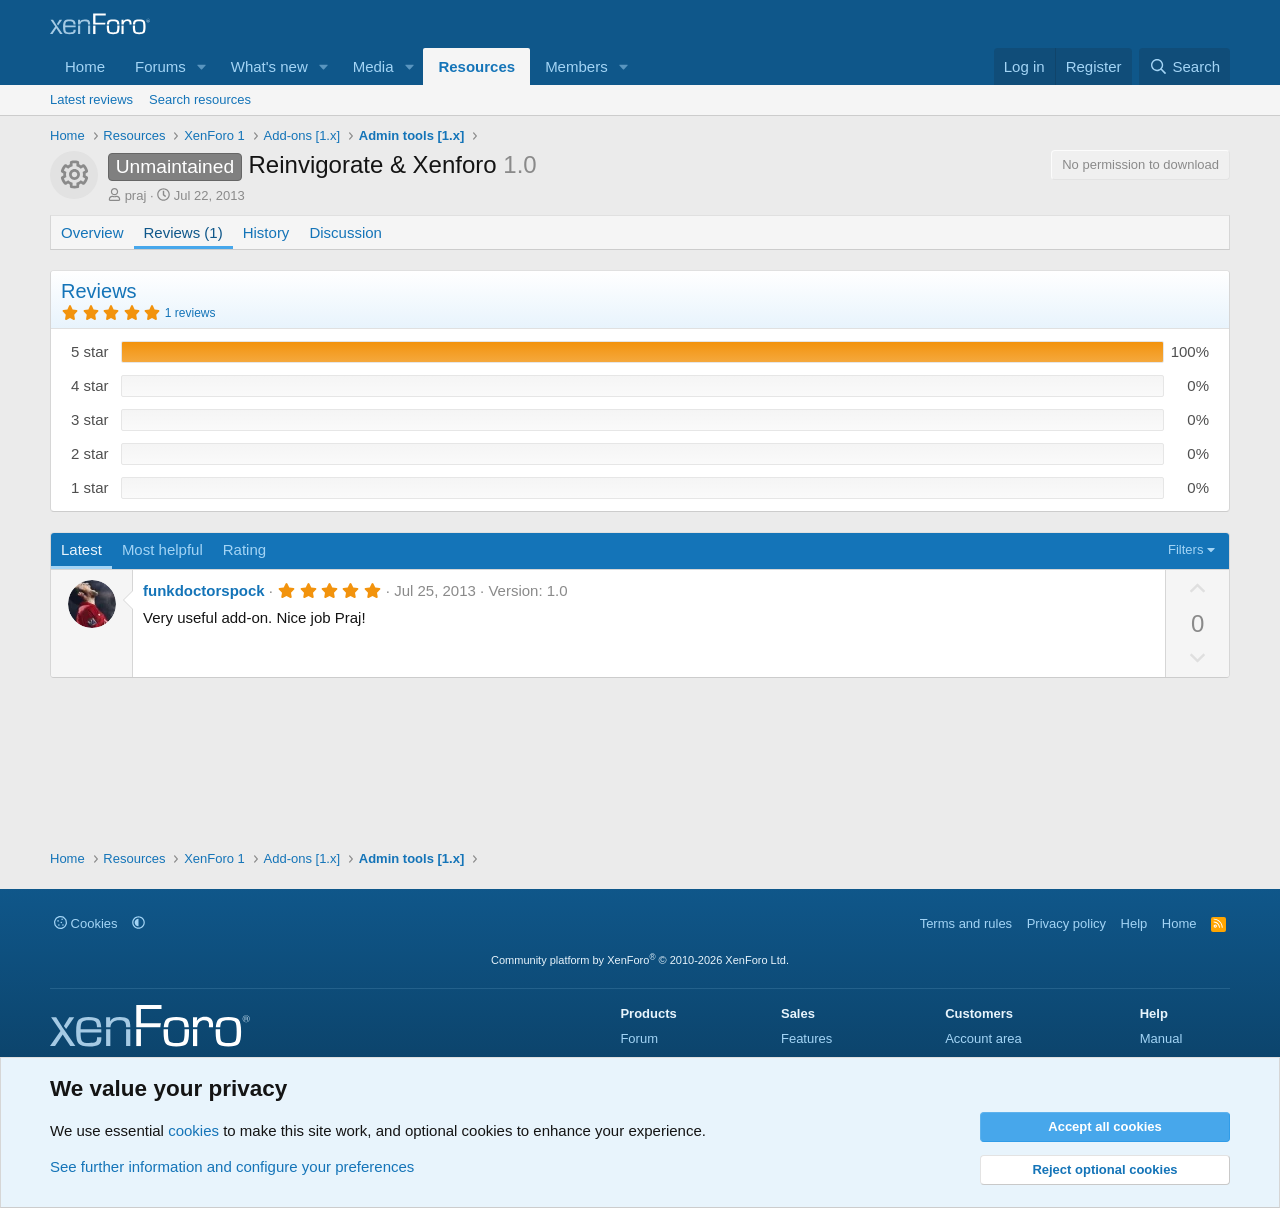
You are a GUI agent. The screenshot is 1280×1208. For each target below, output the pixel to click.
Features (806, 1038)
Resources (476, 66)
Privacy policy (1066, 923)
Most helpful (162, 549)
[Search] (1184, 66)
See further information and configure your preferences (232, 1166)
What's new (269, 66)
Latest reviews (91, 99)
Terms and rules (966, 923)
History (266, 232)
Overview (92, 232)
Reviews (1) (183, 232)
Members (576, 66)
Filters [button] (1185, 549)
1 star (90, 487)
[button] (202, 66)
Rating (244, 549)
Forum (639, 1038)
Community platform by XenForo (640, 960)
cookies (193, 1130)
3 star (90, 419)
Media (373, 66)
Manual (1161, 1038)
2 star (90, 453)
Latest (81, 549)
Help (1134, 923)
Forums (160, 66)
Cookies (86, 923)
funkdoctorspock (204, 590)
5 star (90, 351)
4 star (90, 385)
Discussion (345, 232)
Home (85, 66)
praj (136, 195)
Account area (983, 1038)
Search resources (200, 99)
